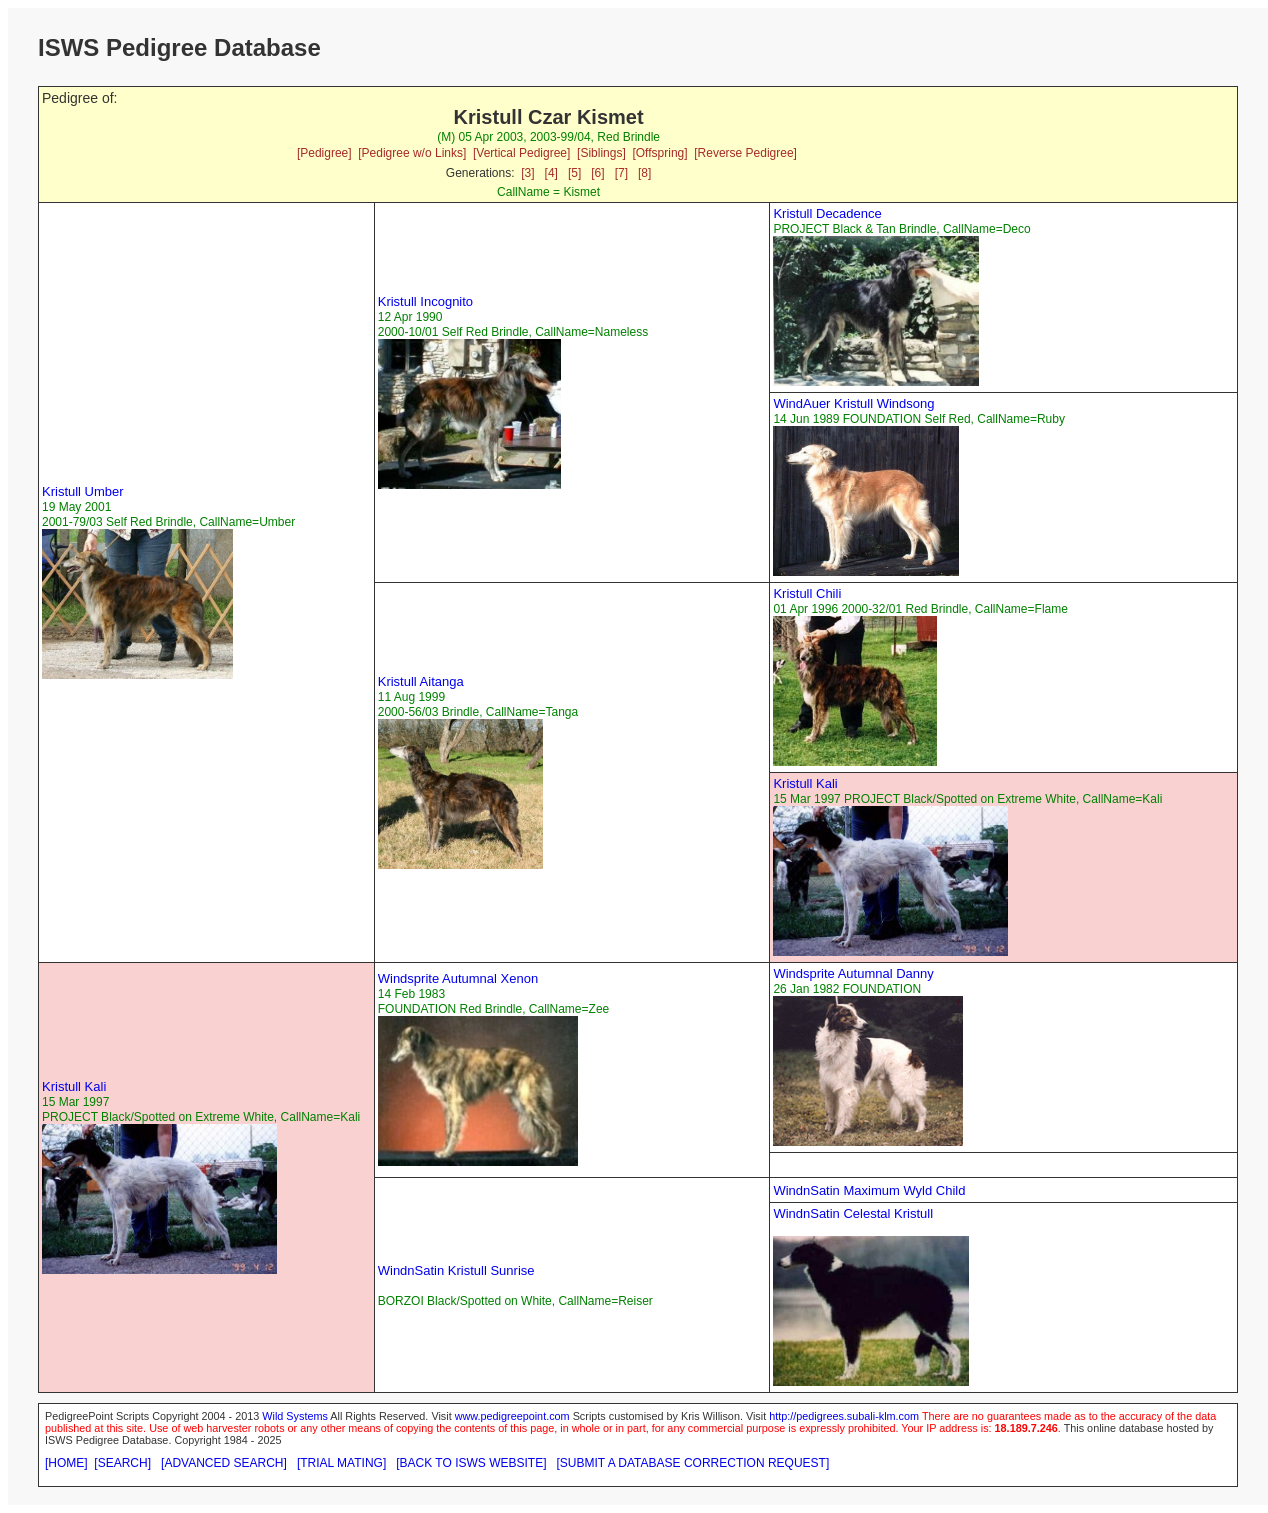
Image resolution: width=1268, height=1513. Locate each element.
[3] (527, 173)
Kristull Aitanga (421, 681)
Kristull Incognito (425, 301)
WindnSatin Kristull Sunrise (456, 1270)
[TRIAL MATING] (341, 1463)
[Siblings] (601, 153)
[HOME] (66, 1463)
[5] (574, 173)
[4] (551, 173)
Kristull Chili (807, 593)
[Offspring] (659, 153)
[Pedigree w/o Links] (412, 153)
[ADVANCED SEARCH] (224, 1463)
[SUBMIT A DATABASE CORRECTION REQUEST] (693, 1463)
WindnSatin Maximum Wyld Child (869, 1190)
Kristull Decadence (827, 213)
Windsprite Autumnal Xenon (458, 978)
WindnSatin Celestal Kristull (853, 1213)
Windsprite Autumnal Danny (853, 973)
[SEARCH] (122, 1463)
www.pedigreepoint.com (512, 1416)
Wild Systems (295, 1416)
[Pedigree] (324, 153)
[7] (621, 173)
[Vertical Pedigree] (521, 153)
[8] (644, 173)
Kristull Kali (805, 783)
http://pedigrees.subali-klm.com (844, 1416)
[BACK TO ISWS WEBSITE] (471, 1463)
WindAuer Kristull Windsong (853, 403)
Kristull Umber (83, 491)
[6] (597, 173)
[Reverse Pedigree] (745, 153)
